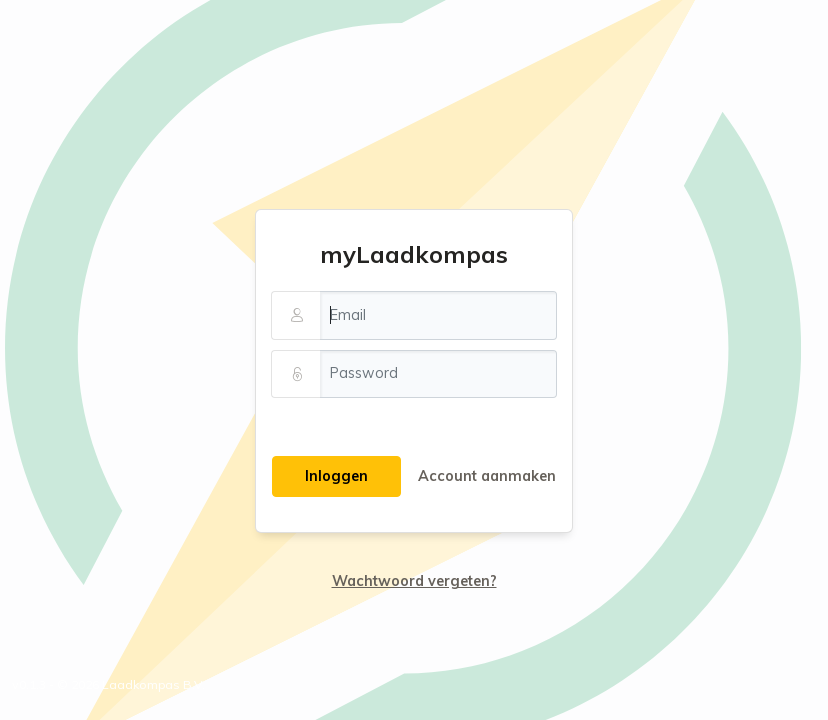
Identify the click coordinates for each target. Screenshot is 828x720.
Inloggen (336, 476)
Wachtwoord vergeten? (414, 581)
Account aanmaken (487, 476)
